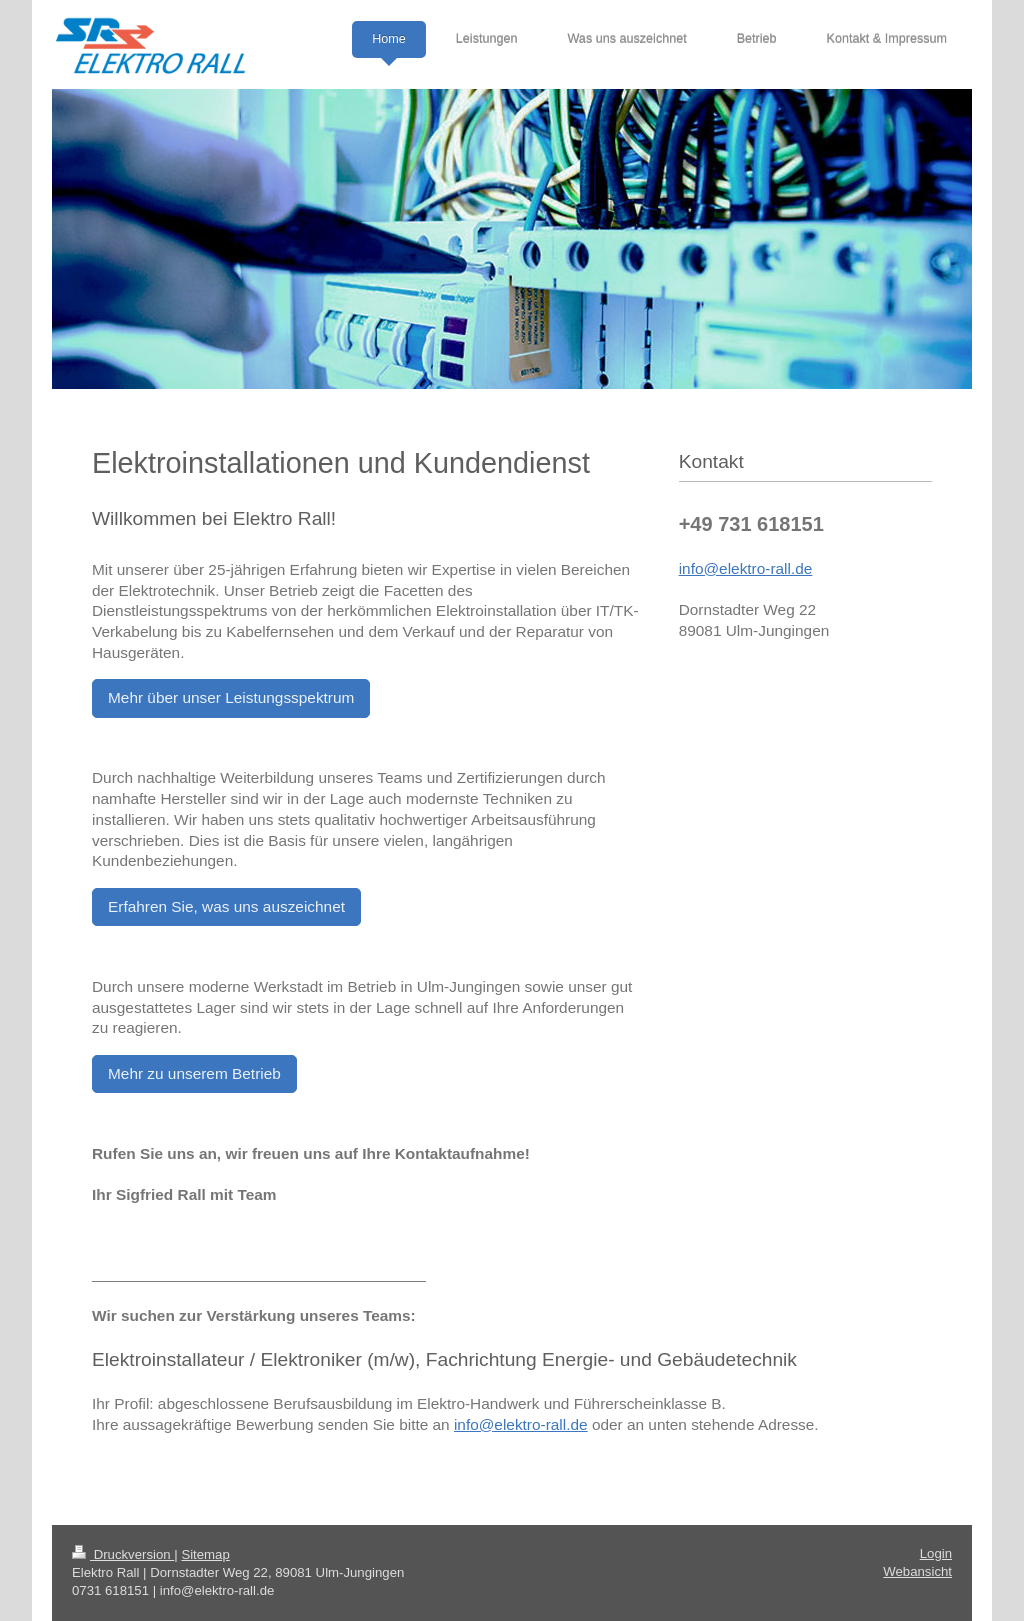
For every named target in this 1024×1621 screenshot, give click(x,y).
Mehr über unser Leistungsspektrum (231, 697)
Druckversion (123, 1554)
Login (936, 1553)
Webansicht (917, 1571)
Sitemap (205, 1554)
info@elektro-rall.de (521, 1424)
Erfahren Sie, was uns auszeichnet (226, 906)
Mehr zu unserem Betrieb (194, 1073)
